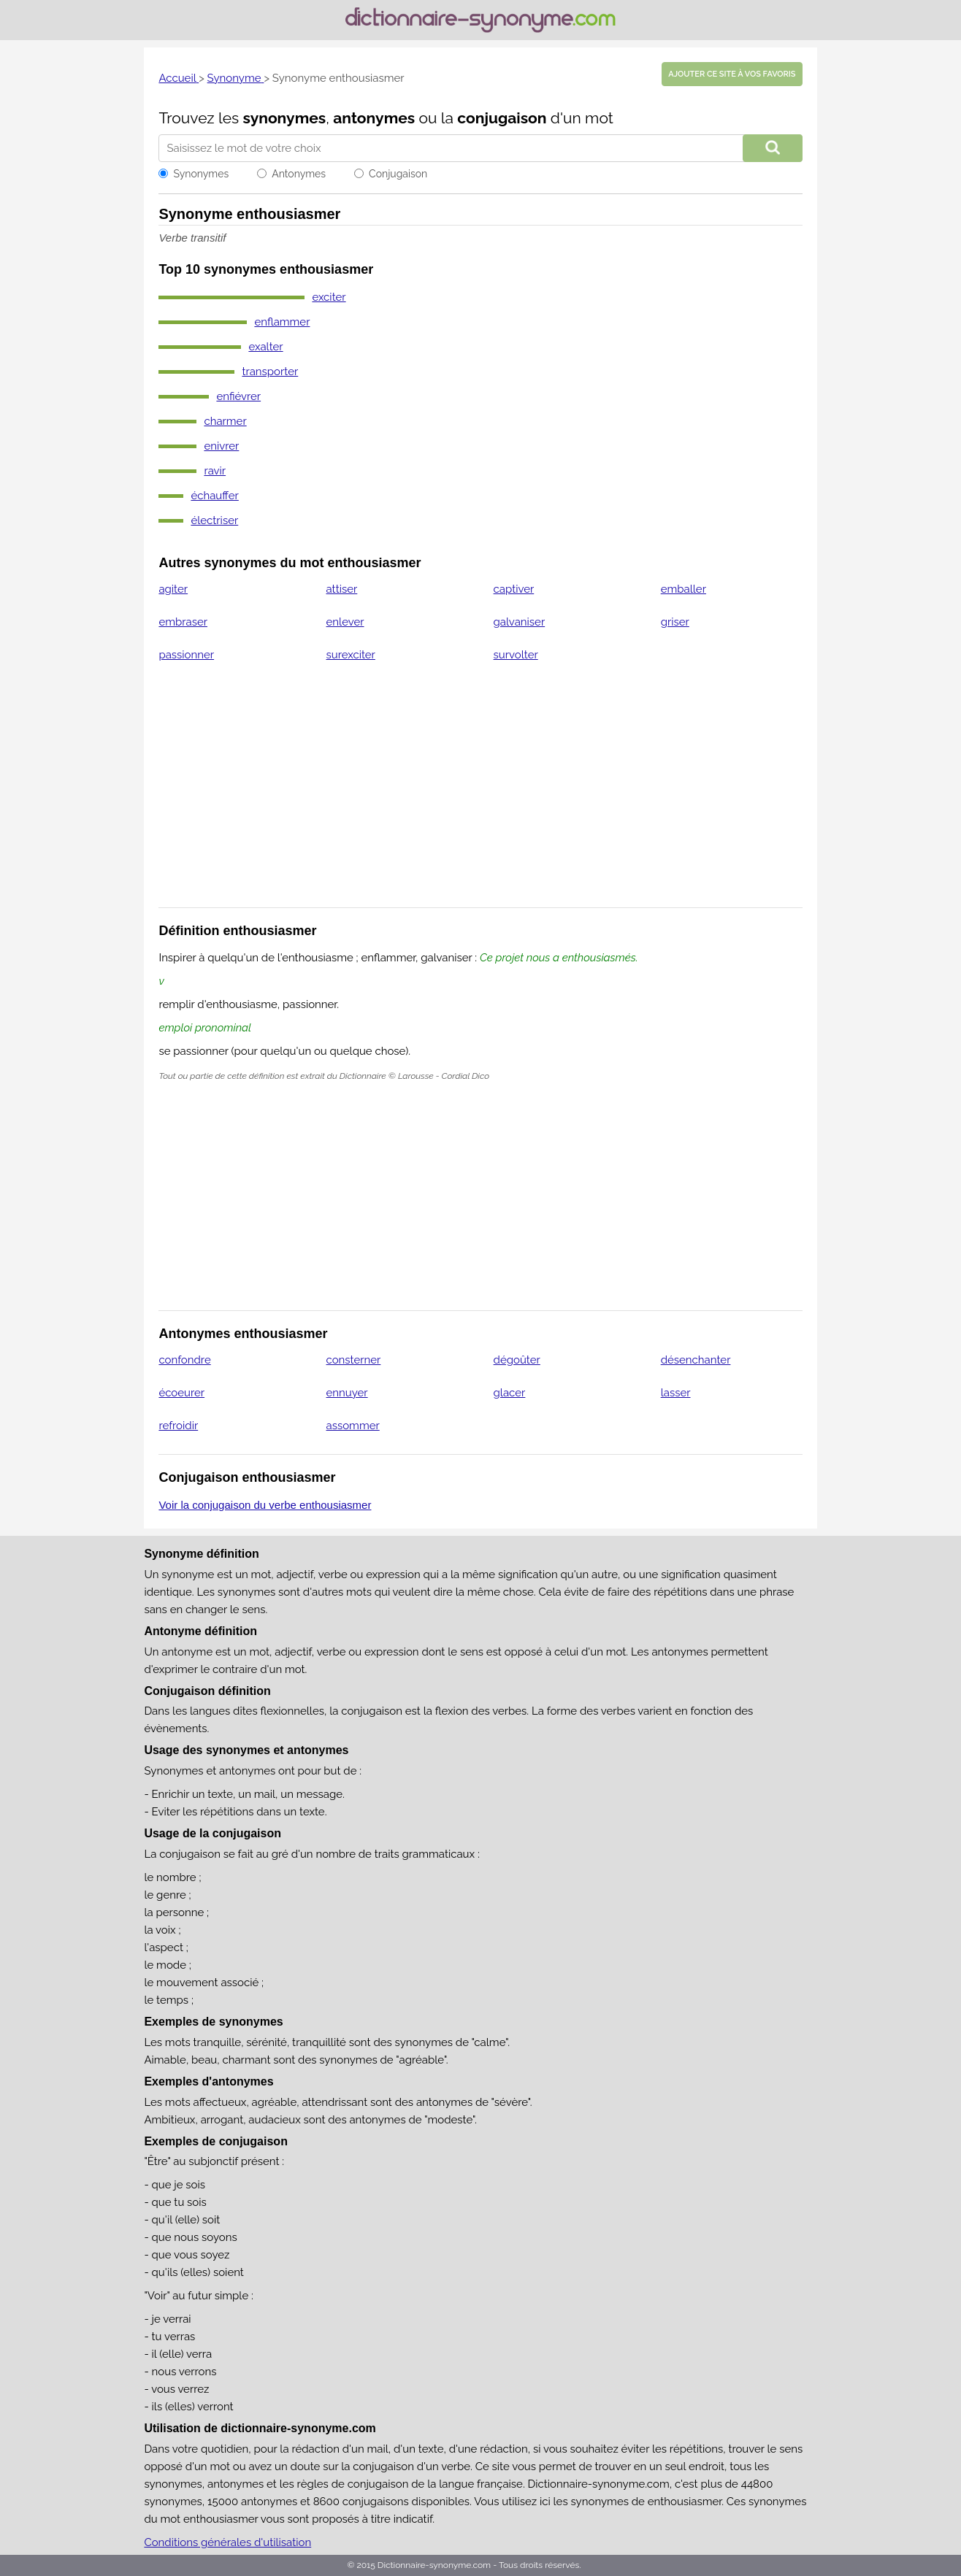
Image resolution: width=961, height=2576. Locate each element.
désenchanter (696, 1359)
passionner (186, 654)
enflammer (282, 321)
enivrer (221, 446)
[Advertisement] (481, 794)
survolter (516, 654)
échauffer (214, 495)
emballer (683, 589)
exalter (265, 346)
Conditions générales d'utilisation (227, 2542)
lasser (676, 1392)
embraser (182, 621)
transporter (270, 371)
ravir (215, 470)
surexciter (350, 654)
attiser (342, 589)
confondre (184, 1359)
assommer (353, 1425)
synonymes (284, 118)
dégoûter (517, 1359)
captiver (514, 589)
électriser (214, 520)
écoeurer (181, 1392)
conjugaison (501, 118)
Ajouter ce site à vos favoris (731, 74)
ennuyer (347, 1392)
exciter (328, 297)
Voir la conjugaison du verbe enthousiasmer (264, 1505)
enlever (345, 621)
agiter (173, 589)
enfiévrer (238, 396)
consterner (353, 1359)
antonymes (374, 118)
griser (675, 621)
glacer (510, 1392)
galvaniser (519, 621)
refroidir (178, 1425)
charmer (225, 421)
